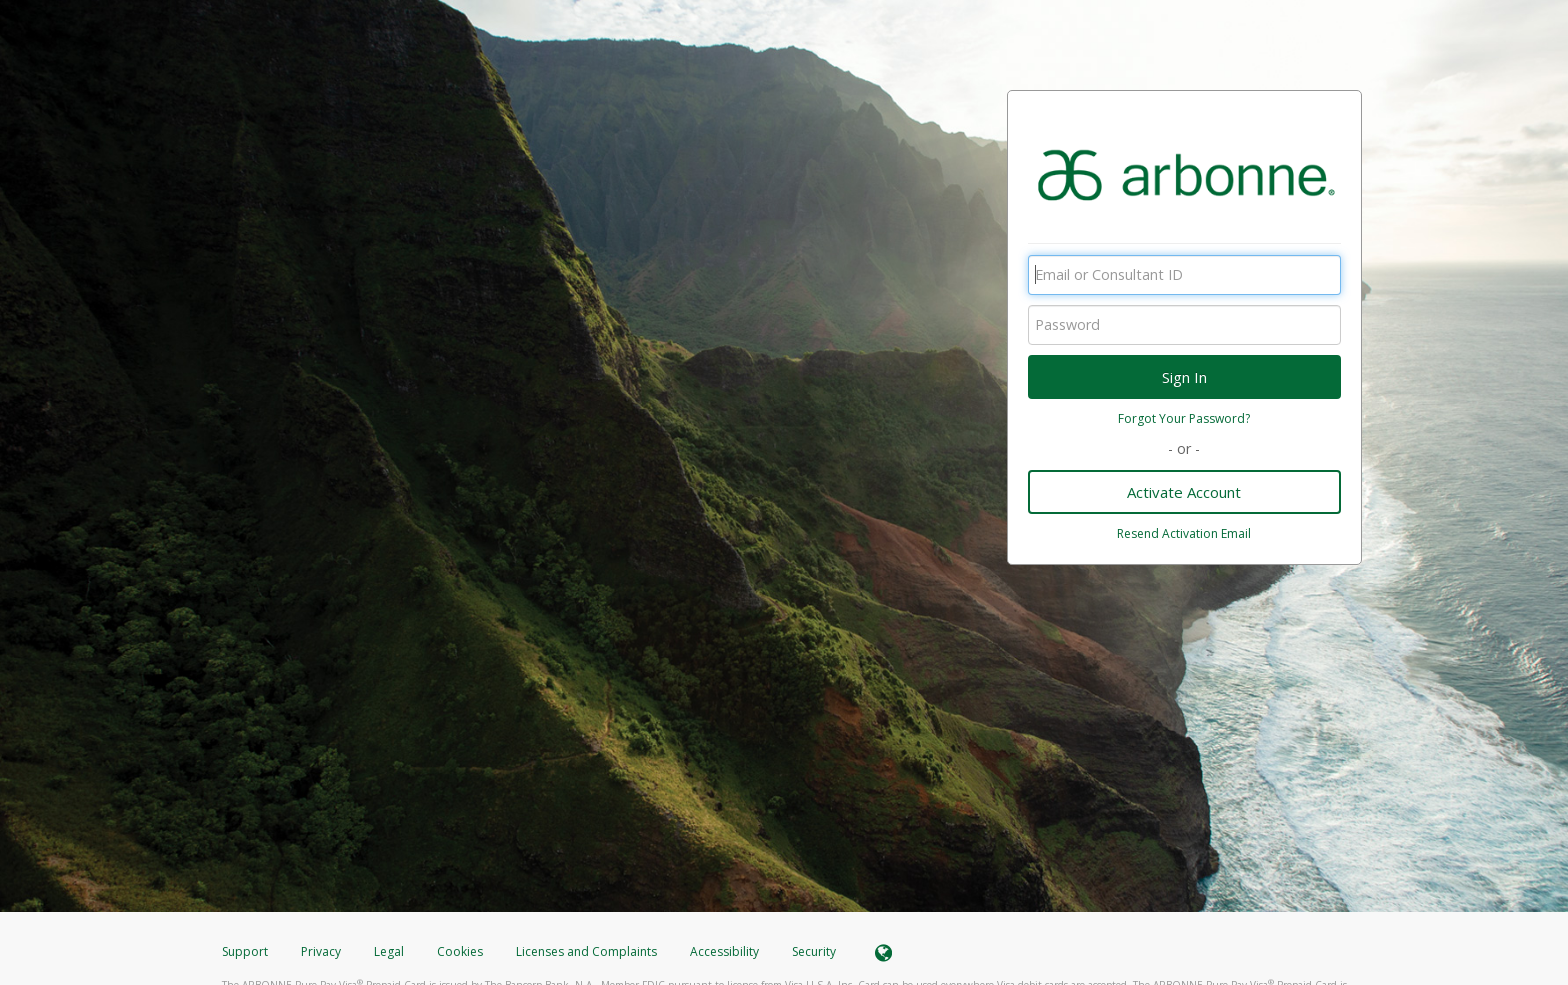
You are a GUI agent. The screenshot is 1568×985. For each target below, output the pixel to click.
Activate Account (1184, 492)
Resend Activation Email (1184, 533)
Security (814, 951)
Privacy (321, 951)
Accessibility (724, 951)
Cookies (460, 951)
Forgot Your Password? (1184, 418)
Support (245, 951)
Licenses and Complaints (588, 951)
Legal (389, 951)
